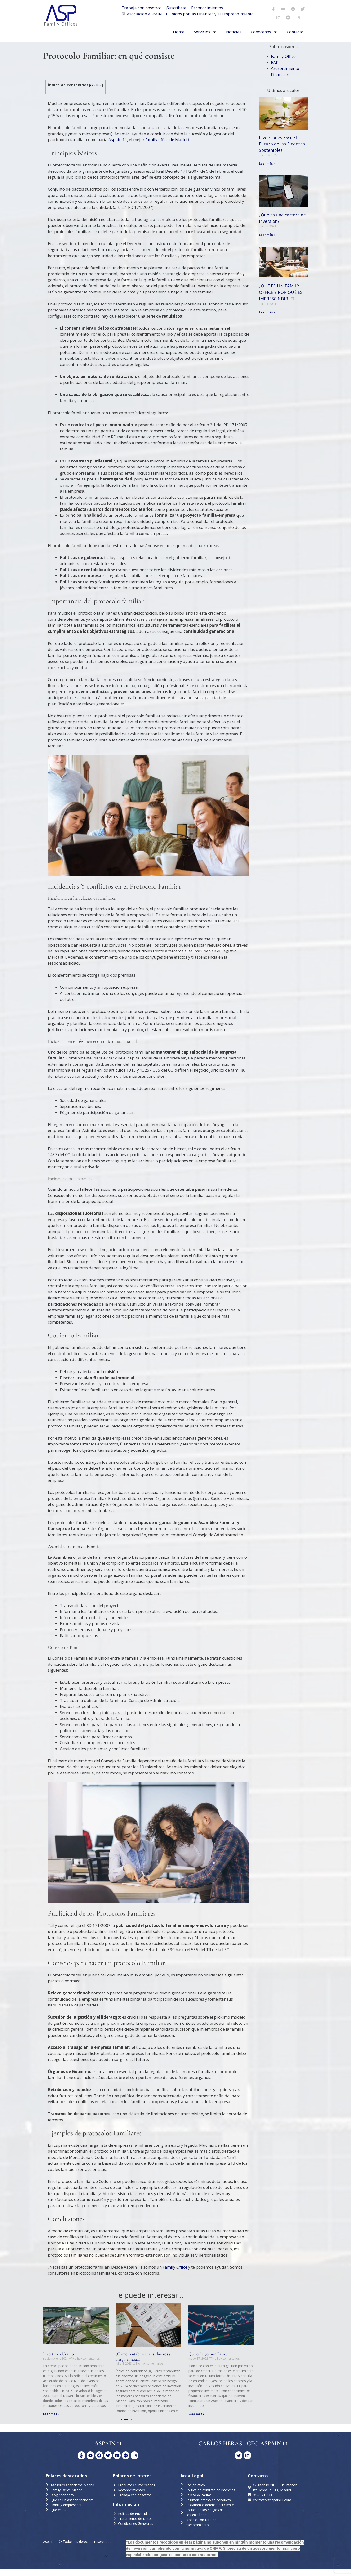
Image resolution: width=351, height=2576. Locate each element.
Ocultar (96, 83)
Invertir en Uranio (58, 2352)
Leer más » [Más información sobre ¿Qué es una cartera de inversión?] (267, 233)
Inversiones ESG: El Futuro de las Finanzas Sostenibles (282, 142)
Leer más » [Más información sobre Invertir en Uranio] (51, 2412)
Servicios (205, 30)
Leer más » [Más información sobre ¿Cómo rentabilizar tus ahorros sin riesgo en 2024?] (124, 2417)
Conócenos (264, 30)
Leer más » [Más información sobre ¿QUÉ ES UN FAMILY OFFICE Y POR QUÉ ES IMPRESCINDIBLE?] (267, 310)
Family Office (175, 2265)
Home (178, 30)
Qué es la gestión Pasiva (208, 2352)
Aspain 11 (117, 137)
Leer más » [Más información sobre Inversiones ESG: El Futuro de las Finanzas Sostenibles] (267, 162)
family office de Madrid (167, 137)
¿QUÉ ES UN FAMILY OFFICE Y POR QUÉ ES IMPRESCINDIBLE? (280, 290)
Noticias (233, 30)
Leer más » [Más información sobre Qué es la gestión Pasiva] (196, 2412)
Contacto (295, 30)
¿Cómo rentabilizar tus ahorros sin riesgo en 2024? (145, 2354)
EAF (274, 60)
